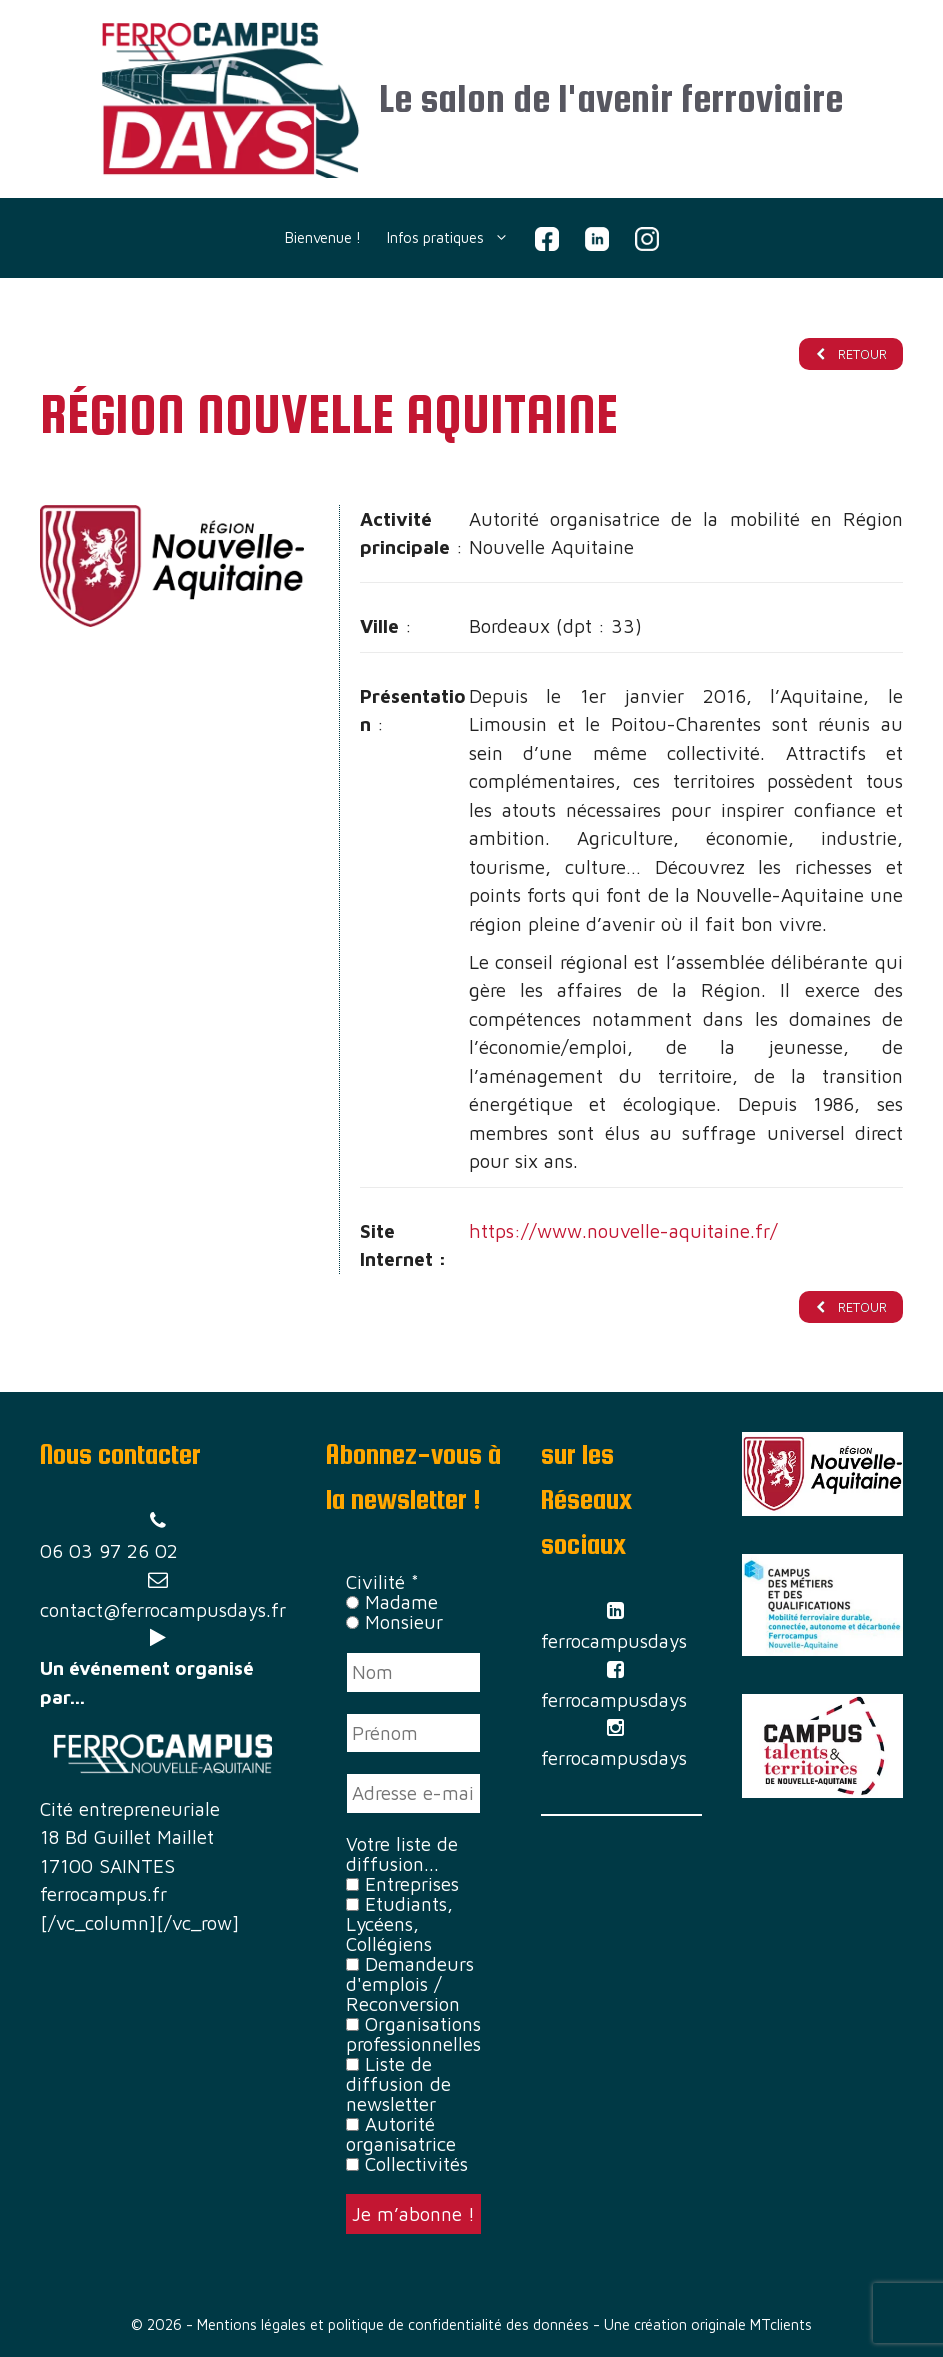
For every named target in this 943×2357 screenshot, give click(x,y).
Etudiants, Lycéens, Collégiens (399, 1924)
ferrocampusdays (614, 1642)
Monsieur (394, 1623)
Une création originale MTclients (708, 2325)
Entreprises (402, 1884)
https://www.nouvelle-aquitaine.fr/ (623, 1231)
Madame (392, 1603)
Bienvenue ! (323, 237)
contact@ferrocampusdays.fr (163, 1610)
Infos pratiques (454, 238)
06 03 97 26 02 (109, 1552)
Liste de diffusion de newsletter (398, 2084)
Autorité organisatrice (401, 2134)
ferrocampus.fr (103, 1894)
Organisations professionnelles (413, 2034)
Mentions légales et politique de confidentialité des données (393, 2325)
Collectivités (407, 2164)
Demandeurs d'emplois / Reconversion (410, 1984)
